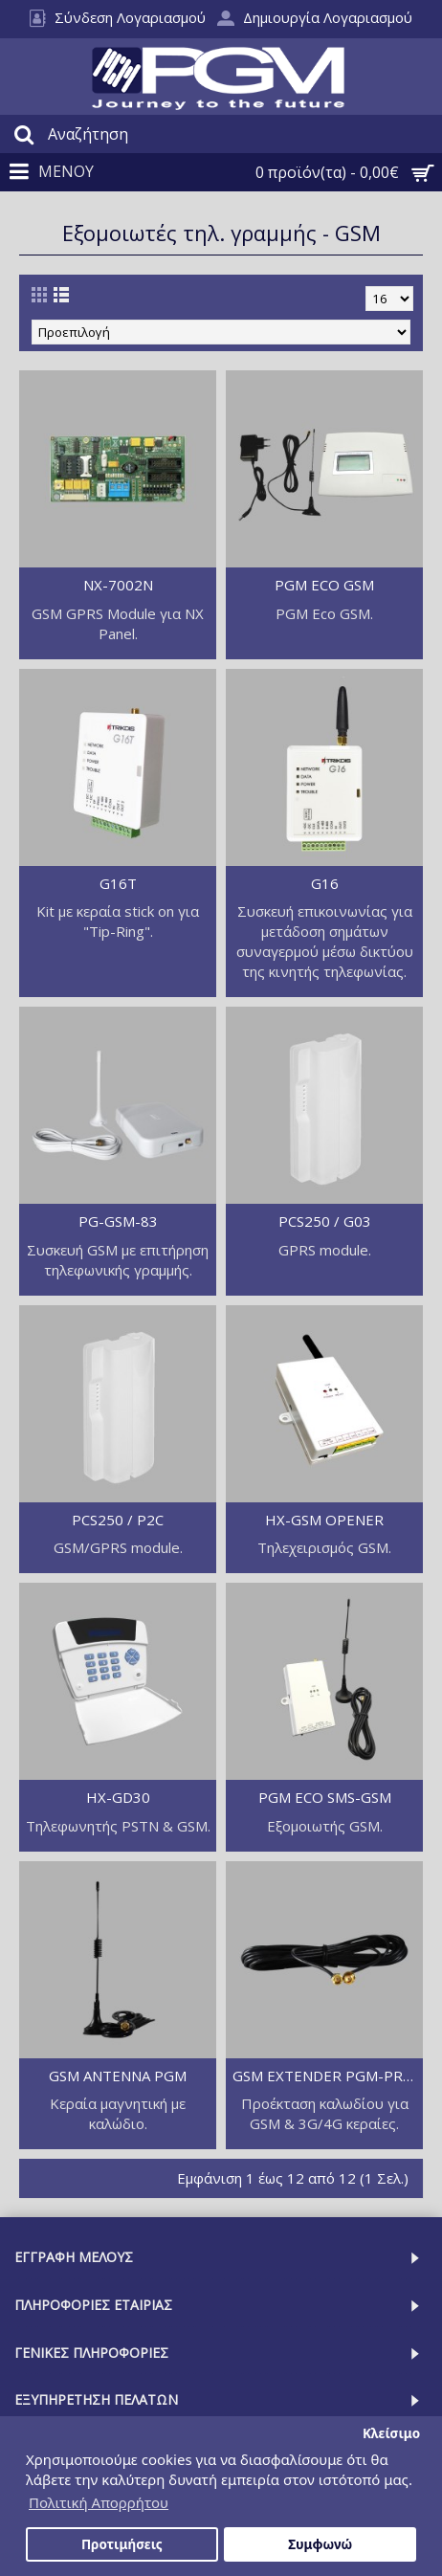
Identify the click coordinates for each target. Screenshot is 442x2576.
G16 (325, 883)
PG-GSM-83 (118, 1221)
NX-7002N (118, 584)
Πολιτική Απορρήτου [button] (98, 2502)
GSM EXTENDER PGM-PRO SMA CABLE (327, 2075)
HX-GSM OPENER (324, 1519)
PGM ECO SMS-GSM (324, 1797)
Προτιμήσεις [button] (122, 2544)
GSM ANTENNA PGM (118, 2075)
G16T (118, 883)
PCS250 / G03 (324, 1221)
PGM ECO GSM (324, 584)
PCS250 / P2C (118, 1519)
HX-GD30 (118, 1797)
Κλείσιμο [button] (391, 2433)
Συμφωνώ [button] (320, 2544)
